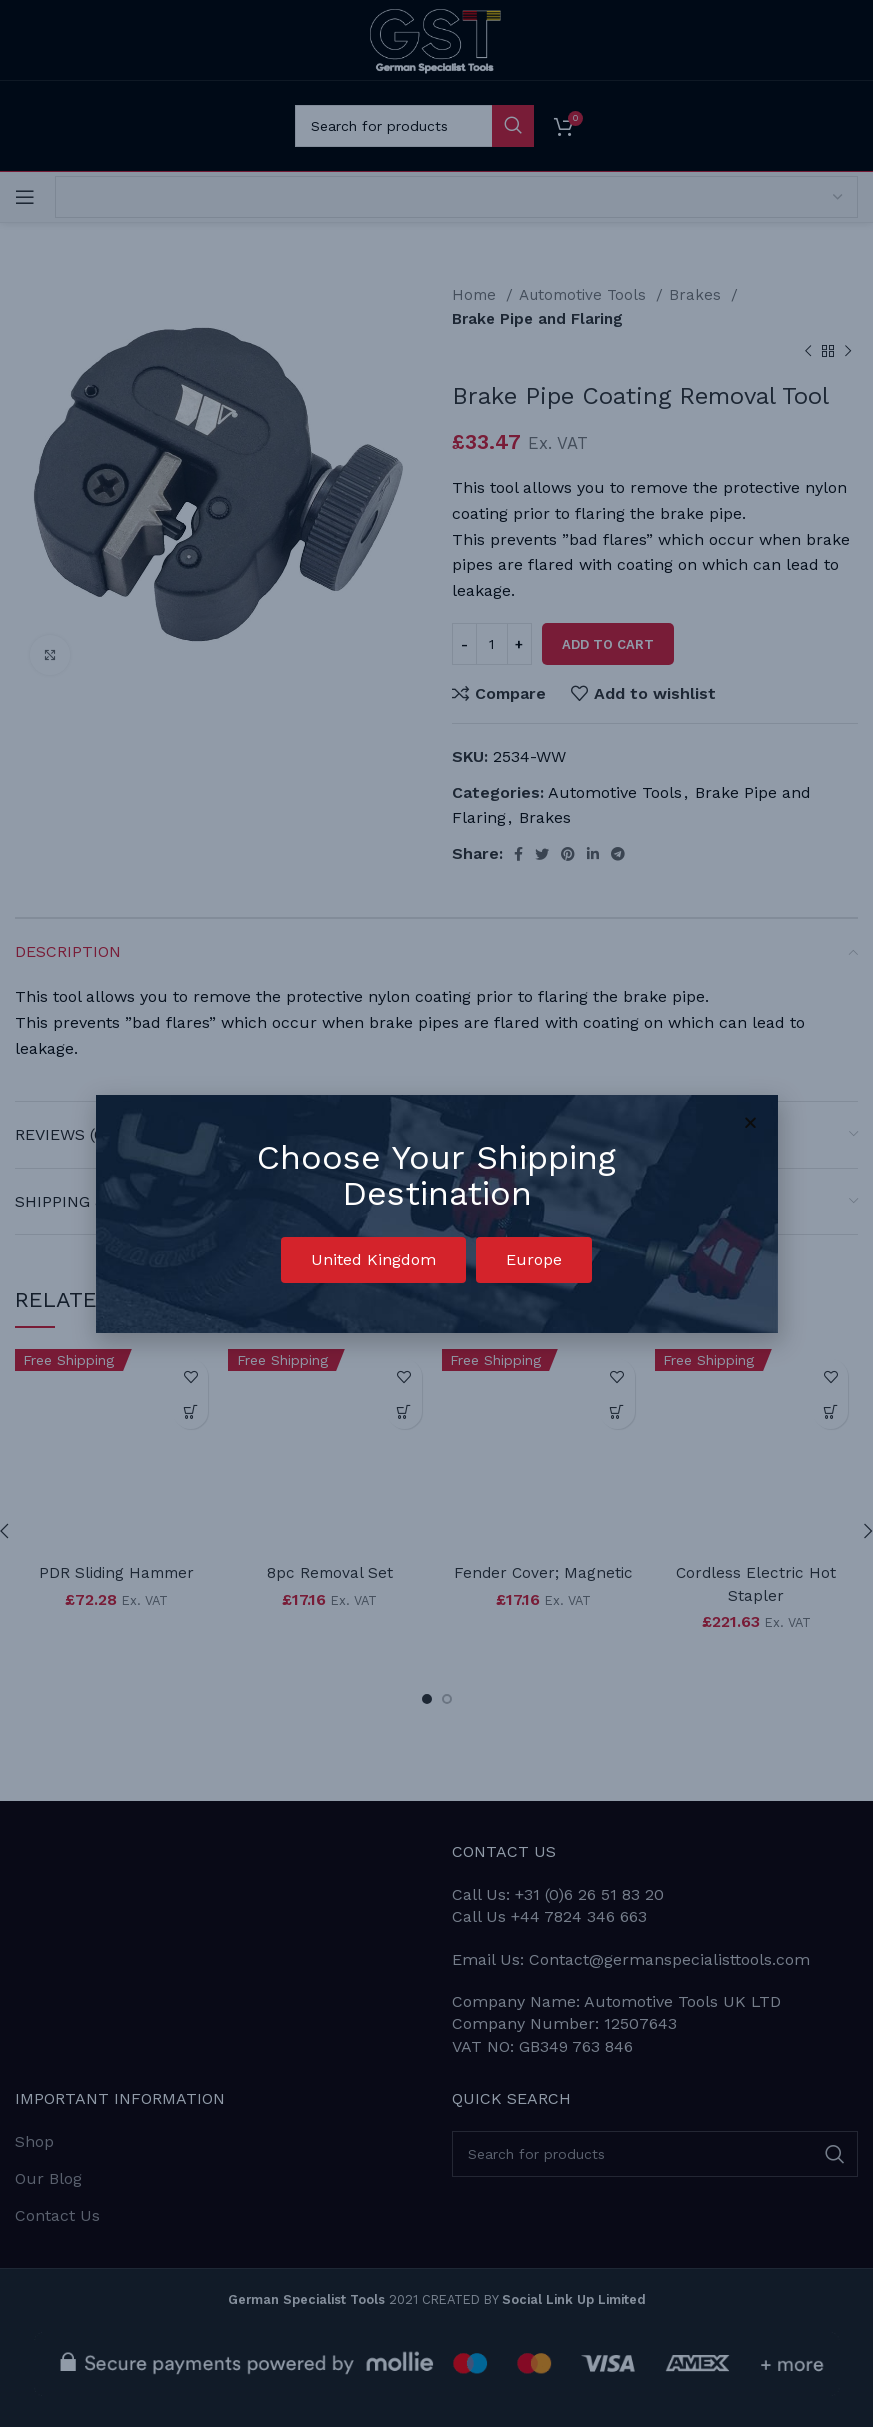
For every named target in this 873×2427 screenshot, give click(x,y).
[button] (373, 1260)
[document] (436, 1213)
